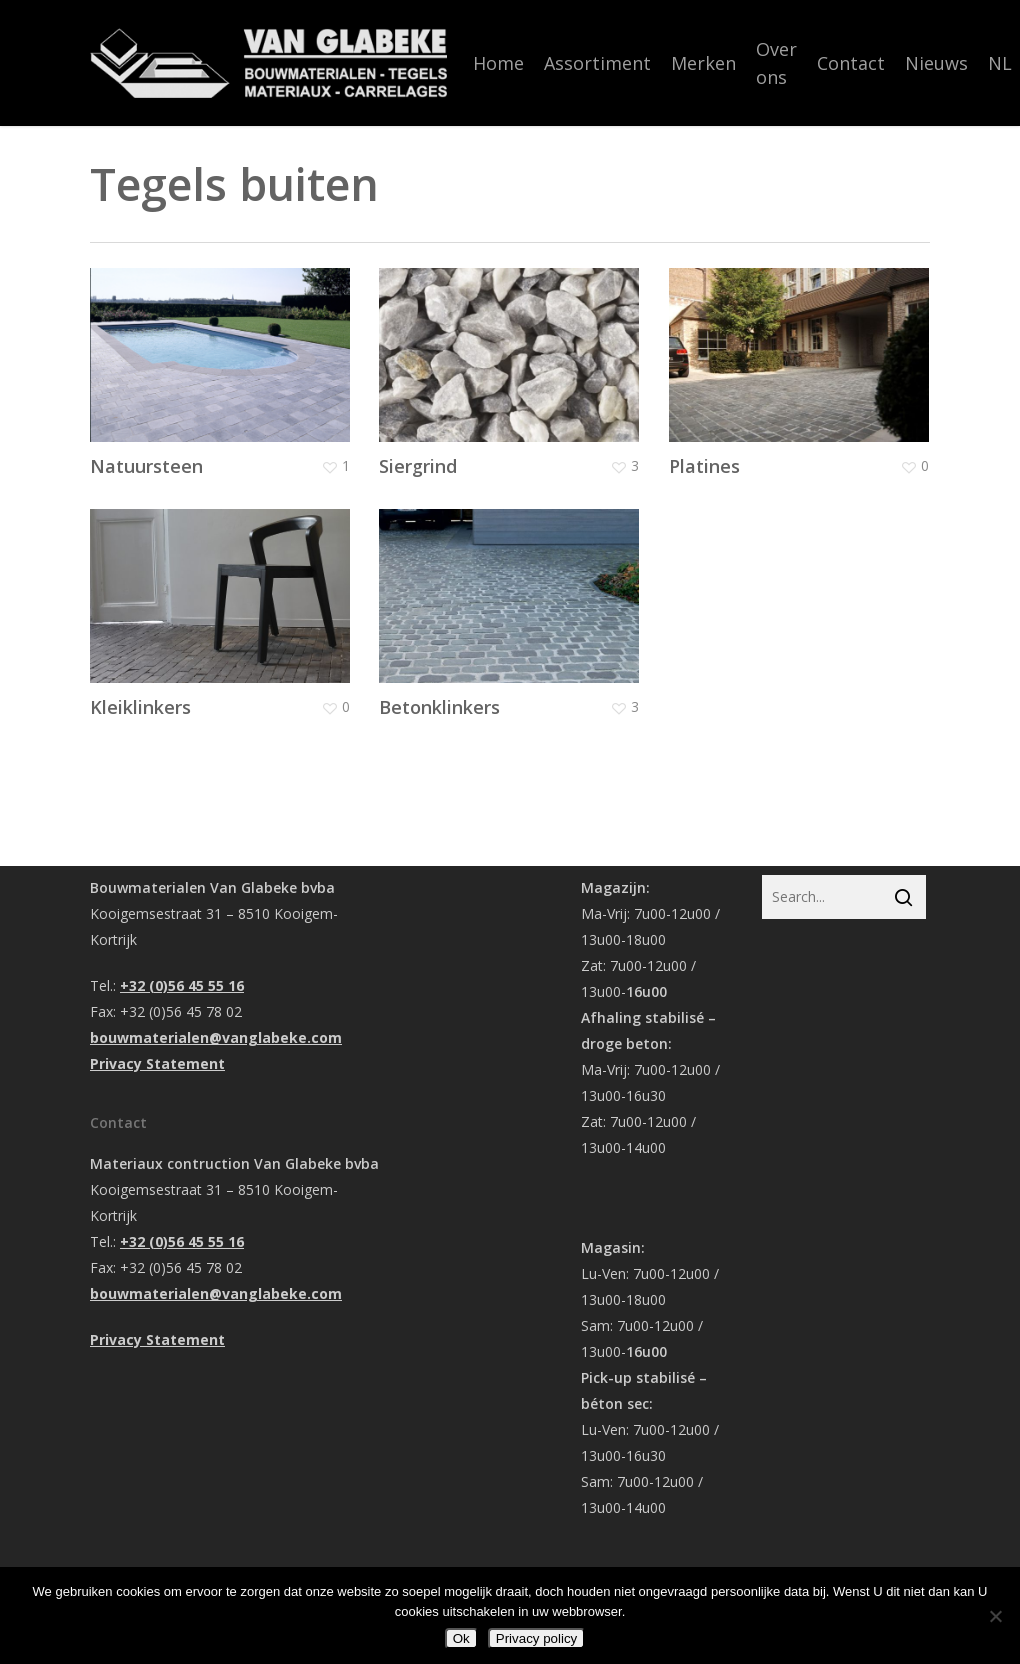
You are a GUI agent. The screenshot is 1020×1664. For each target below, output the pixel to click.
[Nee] (995, 1616)
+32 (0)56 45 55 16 (182, 985)
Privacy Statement (157, 1063)
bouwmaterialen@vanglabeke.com (216, 1037)
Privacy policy (536, 1638)
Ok (461, 1638)
